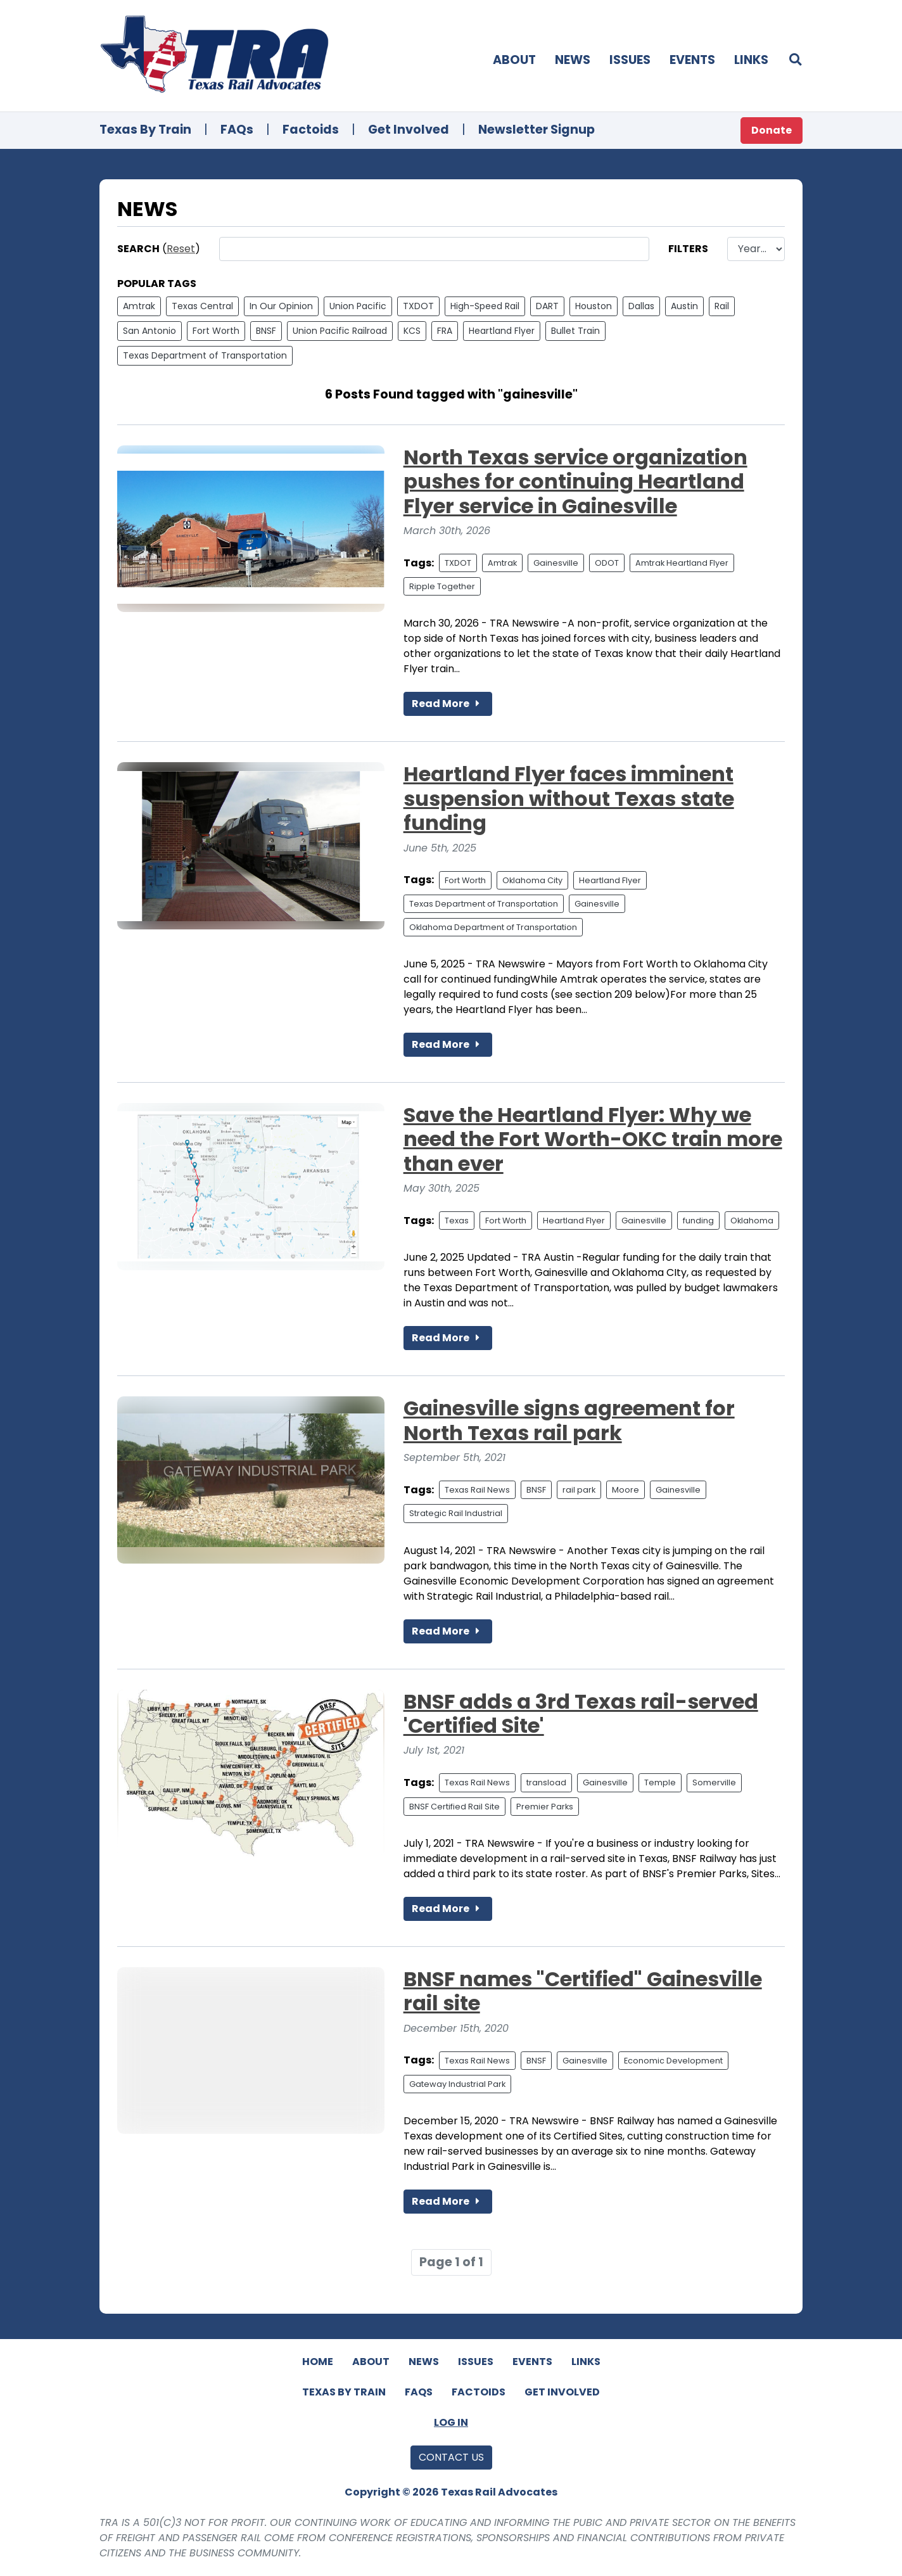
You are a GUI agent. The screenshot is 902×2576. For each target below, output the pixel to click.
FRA (444, 330)
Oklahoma (751, 1220)
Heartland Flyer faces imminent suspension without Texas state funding (568, 798)
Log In (451, 2422)
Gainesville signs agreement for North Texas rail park (569, 1420)
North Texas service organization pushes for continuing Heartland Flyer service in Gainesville (575, 481)
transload (546, 1782)
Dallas (641, 306)
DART (547, 306)
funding (698, 1220)
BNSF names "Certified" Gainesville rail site (582, 1991)
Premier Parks (544, 1806)
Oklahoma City (532, 880)
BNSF (266, 330)
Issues (630, 59)
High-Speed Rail (484, 306)
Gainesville (555, 563)
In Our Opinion (281, 306)
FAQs (236, 129)
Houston (593, 306)
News (572, 59)
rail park (578, 1489)
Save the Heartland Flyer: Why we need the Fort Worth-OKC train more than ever (592, 1139)
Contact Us (451, 2457)
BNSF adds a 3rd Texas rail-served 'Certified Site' (580, 1713)
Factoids (311, 129)
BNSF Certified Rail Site (454, 1806)
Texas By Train (145, 129)
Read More (448, 703)
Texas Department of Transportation (205, 355)
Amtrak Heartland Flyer (681, 563)
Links (751, 59)
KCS (412, 330)
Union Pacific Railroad (340, 330)
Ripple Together (442, 586)
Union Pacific (357, 306)
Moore (625, 1489)
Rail (722, 306)
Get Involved (408, 129)
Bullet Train (575, 330)
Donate (771, 130)
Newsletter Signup (536, 129)
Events (692, 59)
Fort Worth (216, 330)
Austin (684, 306)
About (514, 59)
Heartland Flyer (502, 330)
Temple (660, 1782)
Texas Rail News (477, 1489)
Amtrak (139, 306)
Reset (181, 248)
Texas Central (202, 306)
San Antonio (149, 330)
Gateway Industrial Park (457, 2084)
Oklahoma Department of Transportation (493, 927)
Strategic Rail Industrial (455, 1513)
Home (317, 2361)
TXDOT (418, 306)
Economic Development (673, 2060)
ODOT (607, 563)
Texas (457, 1220)
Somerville (714, 1782)
